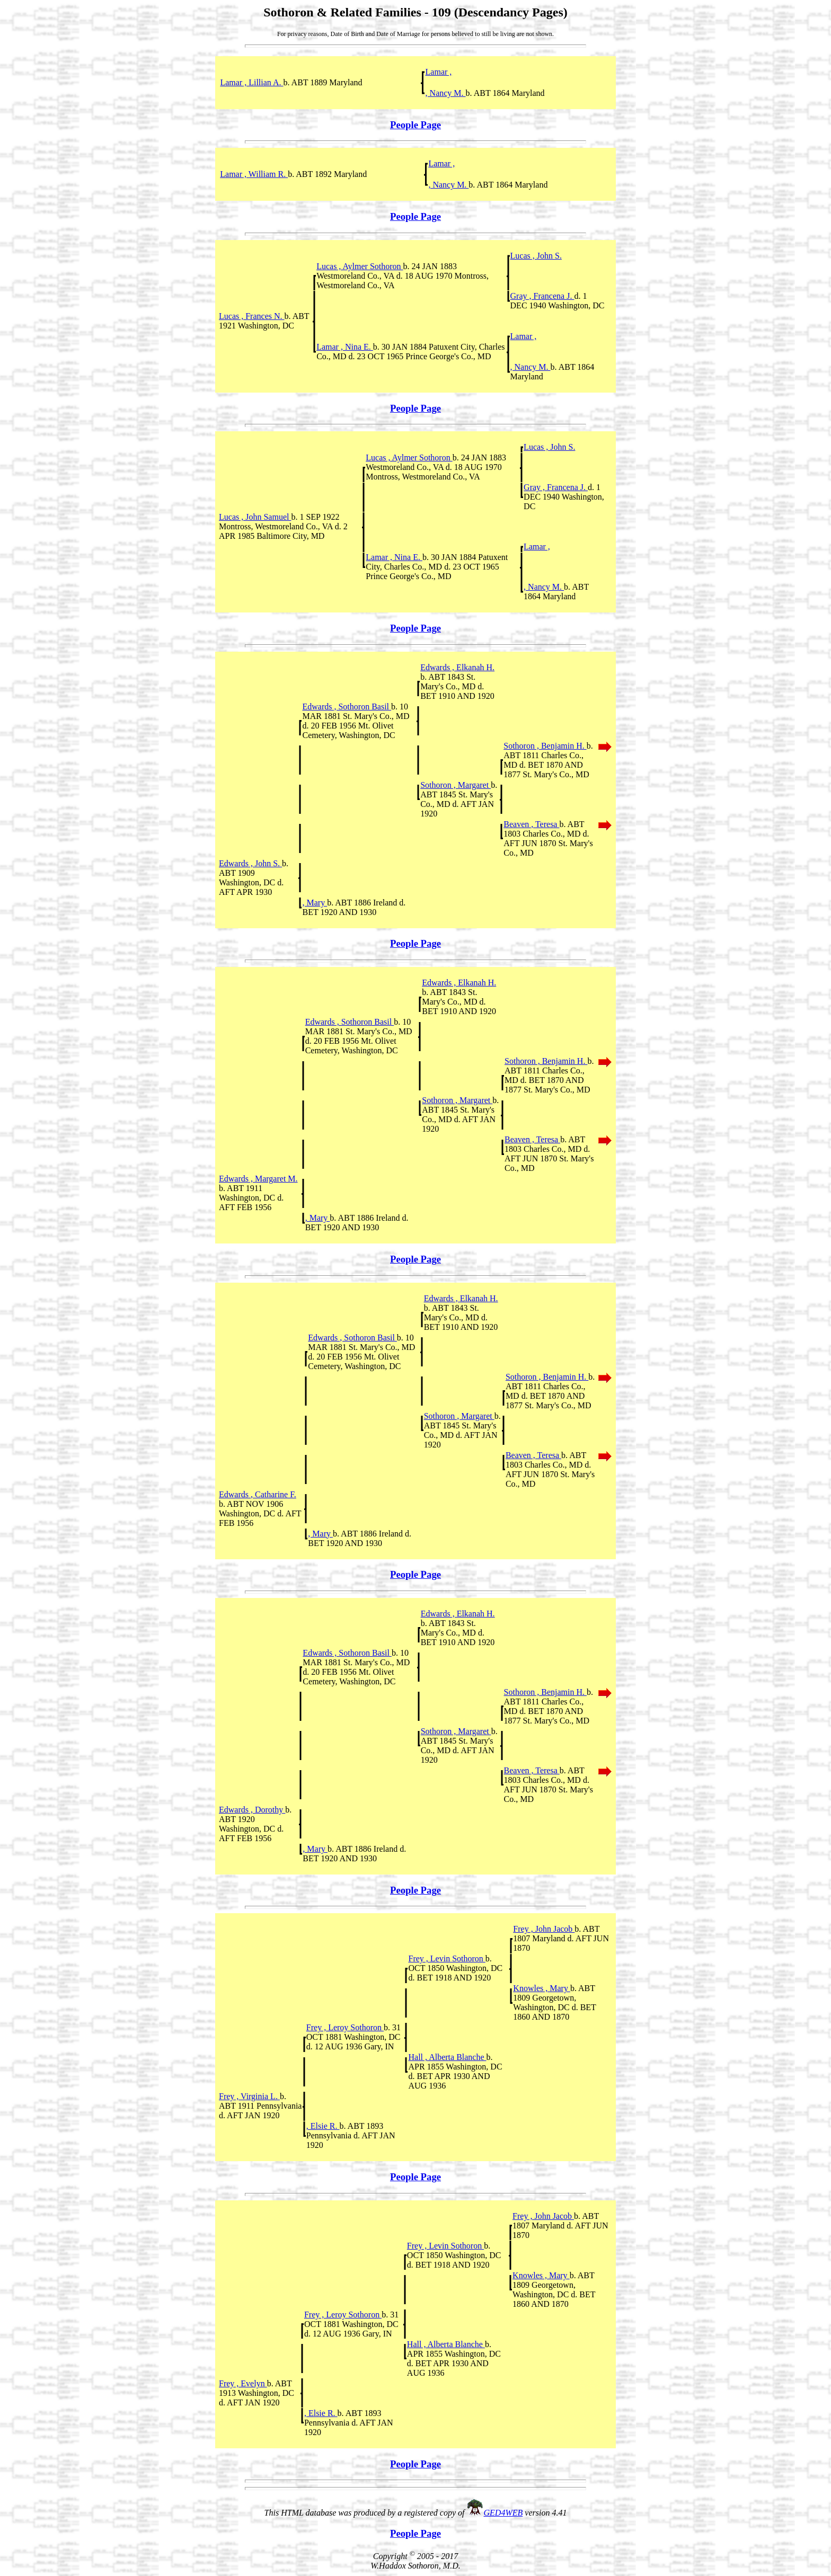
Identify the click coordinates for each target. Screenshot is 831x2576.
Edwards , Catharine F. (257, 1494)
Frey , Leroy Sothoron (345, 2027)
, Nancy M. (446, 92)
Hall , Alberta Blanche (447, 2057)
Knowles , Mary (541, 1988)
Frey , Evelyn (243, 2383)
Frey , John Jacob (543, 1928)
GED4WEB (503, 2512)
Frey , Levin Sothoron (446, 1958)
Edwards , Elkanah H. (457, 667)
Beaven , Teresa (531, 824)
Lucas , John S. (536, 255)
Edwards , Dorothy (252, 1809)
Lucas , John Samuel (255, 516)
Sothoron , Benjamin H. (544, 745)
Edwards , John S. (250, 863)
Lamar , (439, 71)
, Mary (314, 902)
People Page (415, 124)
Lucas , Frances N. (252, 316)
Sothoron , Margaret (455, 784)
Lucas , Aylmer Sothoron (359, 266)
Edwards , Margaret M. (258, 1178)
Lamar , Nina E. (344, 346)
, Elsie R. (323, 2125)
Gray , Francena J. (542, 295)
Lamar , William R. (254, 174)
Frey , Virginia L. (249, 2096)
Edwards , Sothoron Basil (346, 706)
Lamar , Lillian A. (251, 82)
